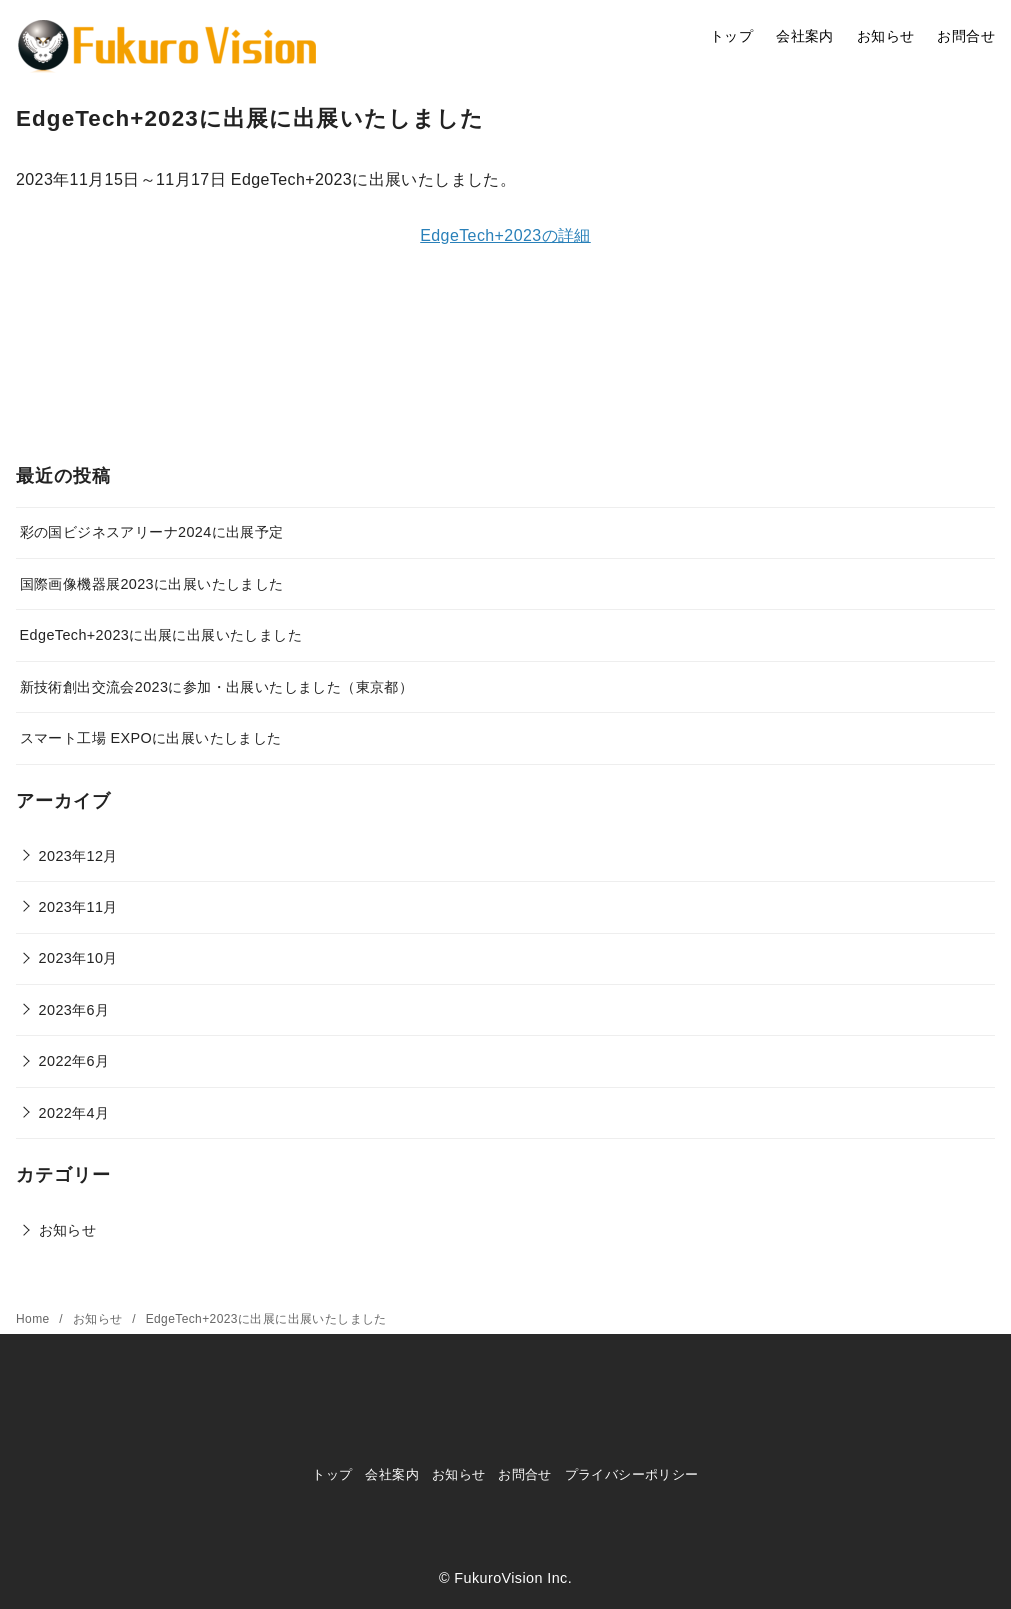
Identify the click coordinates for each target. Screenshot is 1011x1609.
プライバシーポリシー (632, 1474)
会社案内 (805, 36)
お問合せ (966, 36)
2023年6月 (74, 1010)
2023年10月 (78, 958)
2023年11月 (78, 907)
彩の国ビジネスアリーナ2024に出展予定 (152, 532)
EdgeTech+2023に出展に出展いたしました (161, 635)
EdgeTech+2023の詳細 (505, 235)
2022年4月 (74, 1113)
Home (34, 1319)
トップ (731, 36)
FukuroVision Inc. (513, 1578)
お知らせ (886, 36)
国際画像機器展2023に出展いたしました (152, 584)
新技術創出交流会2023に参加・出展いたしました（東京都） (217, 687)
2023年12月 (78, 856)
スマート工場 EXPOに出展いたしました (151, 738)
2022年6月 (74, 1061)
